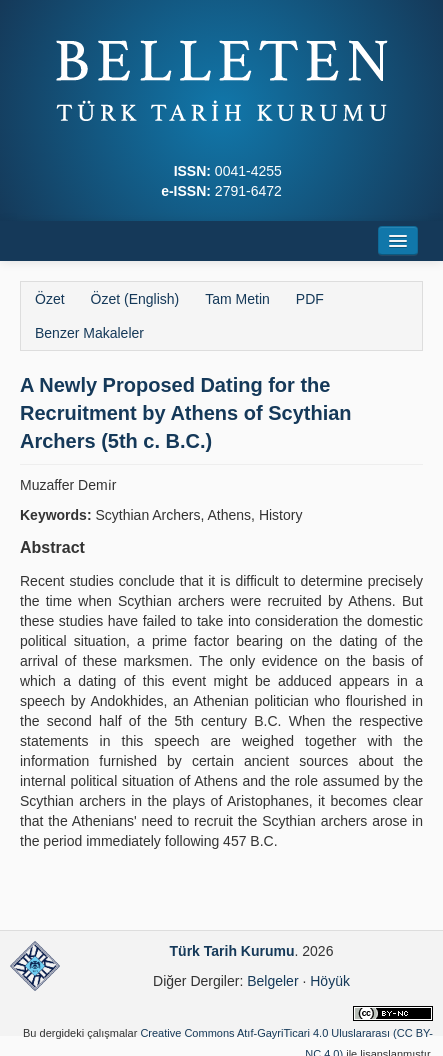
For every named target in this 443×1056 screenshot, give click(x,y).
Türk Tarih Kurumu (232, 951)
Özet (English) (135, 299)
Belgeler (272, 981)
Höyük (330, 981)
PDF (310, 299)
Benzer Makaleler (89, 333)
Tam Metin (237, 299)
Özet (50, 299)
